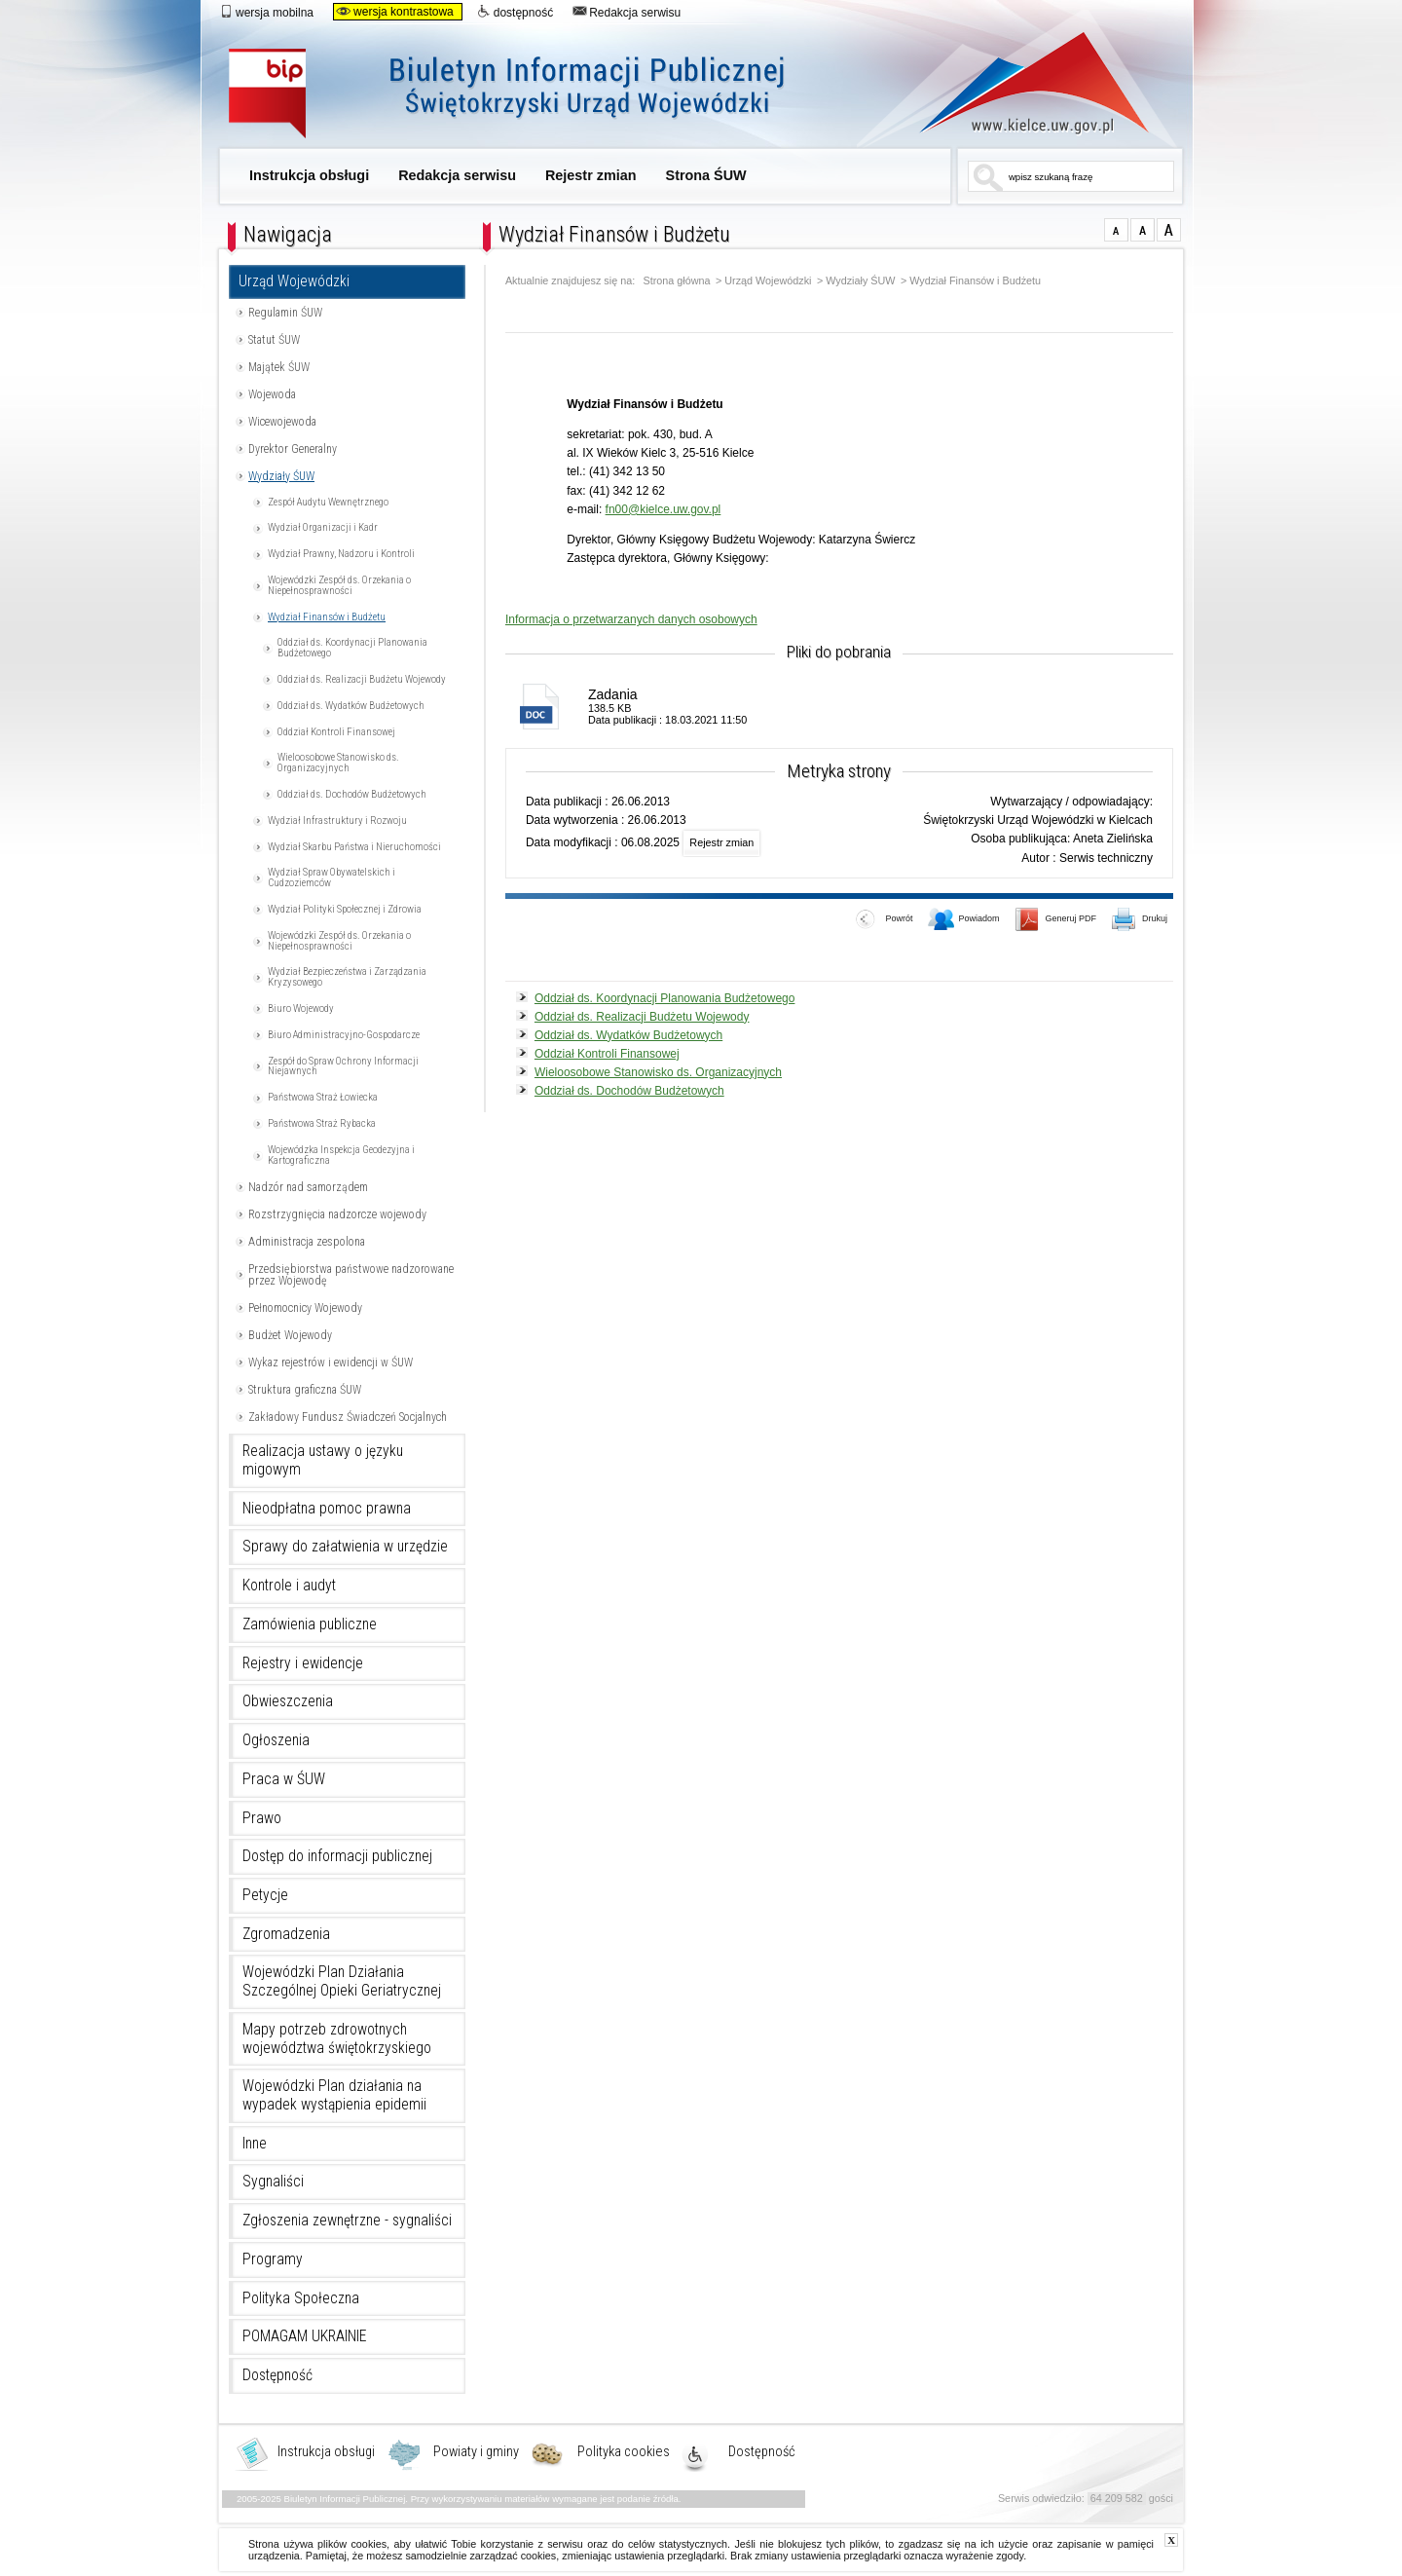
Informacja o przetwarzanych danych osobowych (631, 619)
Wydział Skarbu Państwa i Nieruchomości (354, 846)
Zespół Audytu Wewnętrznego (328, 502)
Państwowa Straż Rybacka (322, 1123)
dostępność (515, 12)
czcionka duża (1169, 230)
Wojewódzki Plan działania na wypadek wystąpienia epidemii (334, 2095)
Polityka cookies (623, 2452)
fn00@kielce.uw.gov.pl (663, 509)
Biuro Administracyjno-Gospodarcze (344, 1034)
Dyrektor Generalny (292, 449)
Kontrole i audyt (289, 1585)
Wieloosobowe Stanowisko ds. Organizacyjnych (338, 762)
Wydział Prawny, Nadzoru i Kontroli (341, 553)
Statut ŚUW (274, 340)
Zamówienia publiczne (309, 1624)
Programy (272, 2259)
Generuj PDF (1055, 920)
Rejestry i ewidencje (302, 1663)
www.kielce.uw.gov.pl (1020, 83)
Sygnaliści (273, 2181)
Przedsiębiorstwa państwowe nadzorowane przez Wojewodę (351, 1275)
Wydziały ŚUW (281, 476)
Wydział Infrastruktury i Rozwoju (337, 820)
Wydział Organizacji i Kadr (323, 527)
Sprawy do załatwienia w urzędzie (345, 1546)
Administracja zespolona (306, 1242)
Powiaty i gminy (476, 2452)
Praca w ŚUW (283, 1779)
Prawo (261, 1818)
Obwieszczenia (287, 1701)
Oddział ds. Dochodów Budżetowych (351, 794)
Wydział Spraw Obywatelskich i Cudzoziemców (331, 877)
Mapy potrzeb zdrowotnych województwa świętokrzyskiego (336, 2039)
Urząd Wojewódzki (294, 281)
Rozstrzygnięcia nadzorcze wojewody (337, 1214)
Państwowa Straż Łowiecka (323, 1097)
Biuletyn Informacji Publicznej (528, 95)
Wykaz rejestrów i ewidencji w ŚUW (330, 1362)
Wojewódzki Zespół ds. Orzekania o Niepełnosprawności (339, 585)
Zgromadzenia (286, 1934)
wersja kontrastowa (395, 12)
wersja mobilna (266, 12)
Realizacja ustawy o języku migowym (322, 1460)
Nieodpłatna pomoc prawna (326, 1508)
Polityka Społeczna (300, 2298)
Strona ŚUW (706, 175)
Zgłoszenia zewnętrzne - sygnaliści (347, 2220)
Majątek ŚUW (279, 367)
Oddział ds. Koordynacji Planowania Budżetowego (352, 647)
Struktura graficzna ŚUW (304, 1390)
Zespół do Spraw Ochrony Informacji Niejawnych (343, 1066)
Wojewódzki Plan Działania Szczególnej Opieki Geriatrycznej (341, 1981)
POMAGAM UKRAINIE (304, 2336)
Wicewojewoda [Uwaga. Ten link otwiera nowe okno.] (282, 422)
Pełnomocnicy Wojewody (305, 1308)
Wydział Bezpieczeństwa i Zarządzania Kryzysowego (347, 977)
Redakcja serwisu (626, 12)
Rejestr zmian (591, 175)
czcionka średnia (1142, 230)
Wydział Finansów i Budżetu (327, 617)
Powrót (884, 920)
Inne (254, 2143)
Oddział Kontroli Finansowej (336, 732)
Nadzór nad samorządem (308, 1187)
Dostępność (277, 2375)
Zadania (613, 694)
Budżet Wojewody (290, 1335)
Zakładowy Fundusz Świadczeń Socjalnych (347, 1417)
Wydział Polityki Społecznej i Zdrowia (345, 909)
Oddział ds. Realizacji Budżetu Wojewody (361, 679)
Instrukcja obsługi (309, 175)
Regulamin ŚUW (285, 312)
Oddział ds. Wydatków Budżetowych (350, 705)
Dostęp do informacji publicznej (337, 1856)
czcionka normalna (1116, 230)
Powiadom (964, 920)
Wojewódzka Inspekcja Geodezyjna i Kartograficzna (341, 1155)
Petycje (265, 1895)
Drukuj (1140, 920)
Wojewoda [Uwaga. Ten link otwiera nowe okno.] (272, 394)
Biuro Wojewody (301, 1008)
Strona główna (677, 281)
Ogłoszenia (276, 1740)
